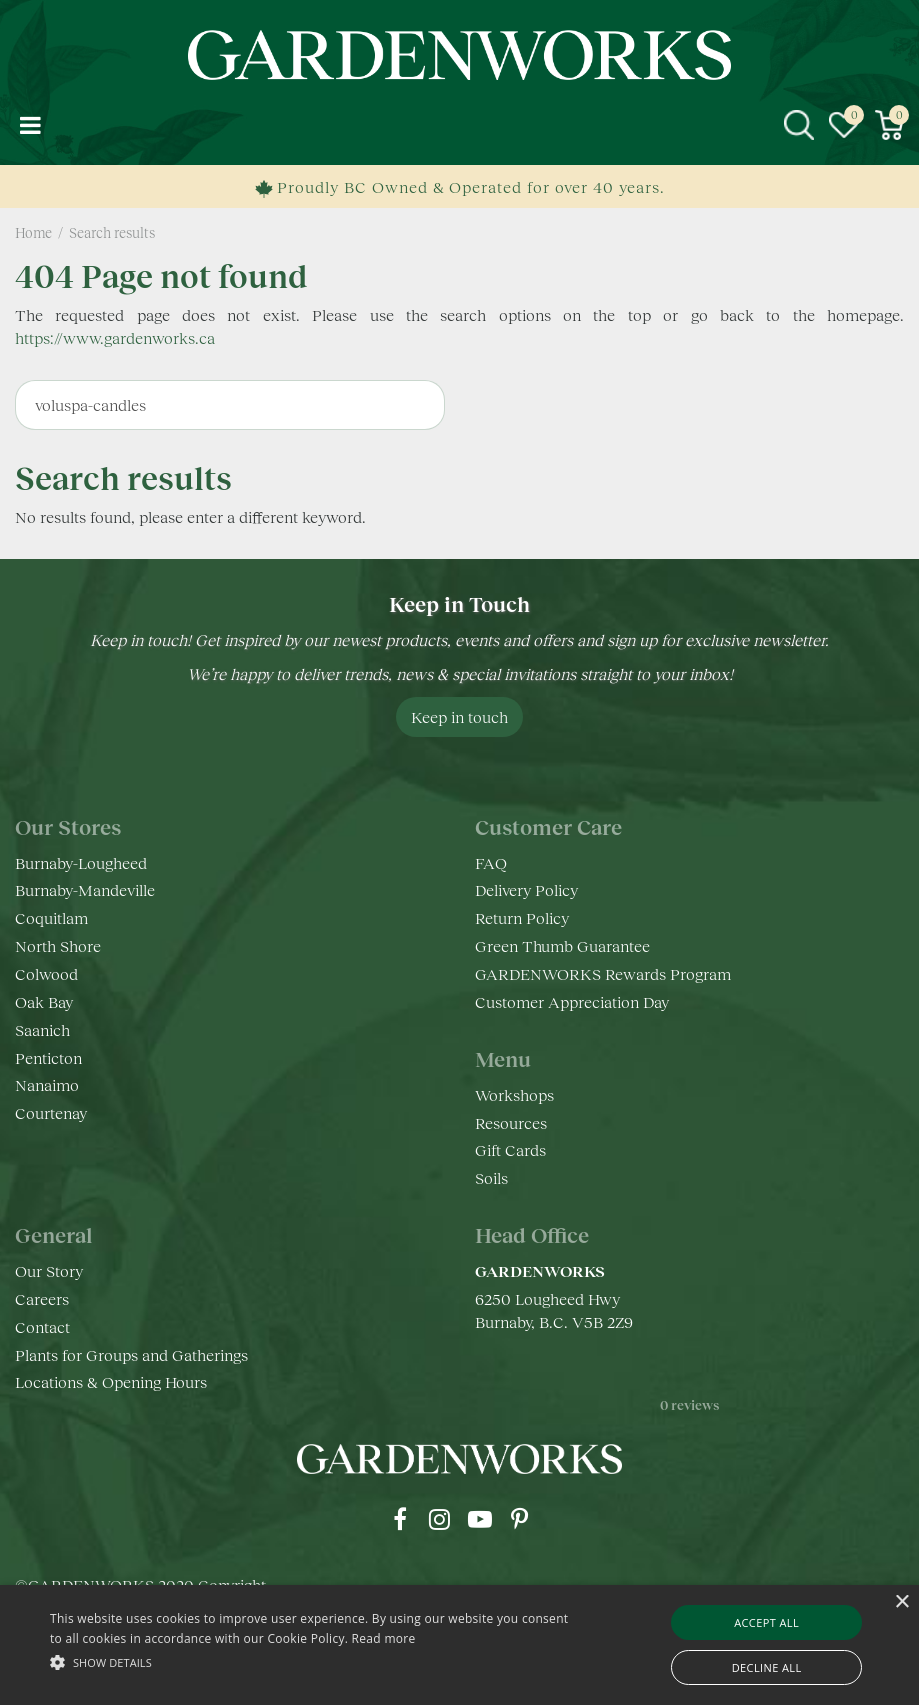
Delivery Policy (526, 889)
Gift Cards (510, 1149)
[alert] (459, 1645)
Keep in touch (459, 716)
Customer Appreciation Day (572, 1001)
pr (520, 1519)
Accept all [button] (766, 1622)
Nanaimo (47, 1084)
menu (30, 125)
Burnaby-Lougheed (81, 862)
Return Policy (522, 917)
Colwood (46, 973)
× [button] (901, 1602)
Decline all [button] (767, 1667)
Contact (42, 1326)
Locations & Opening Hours (111, 1381)
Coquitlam (51, 917)
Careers (42, 1298)
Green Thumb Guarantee (562, 945)
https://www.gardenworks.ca (115, 337)
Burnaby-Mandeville (85, 889)
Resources (511, 1122)
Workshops (514, 1094)
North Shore (58, 945)
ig (440, 1519)
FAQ (491, 862)
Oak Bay (44, 1001)
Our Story (49, 1270)
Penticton (48, 1057)
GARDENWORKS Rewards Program (603, 973)
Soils (491, 1177)
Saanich (42, 1029)
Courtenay (51, 1112)
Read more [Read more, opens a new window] (384, 1638)
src (799, 125)
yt (480, 1519)
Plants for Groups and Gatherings (131, 1354)
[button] (316, 1661)
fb (400, 1519)
